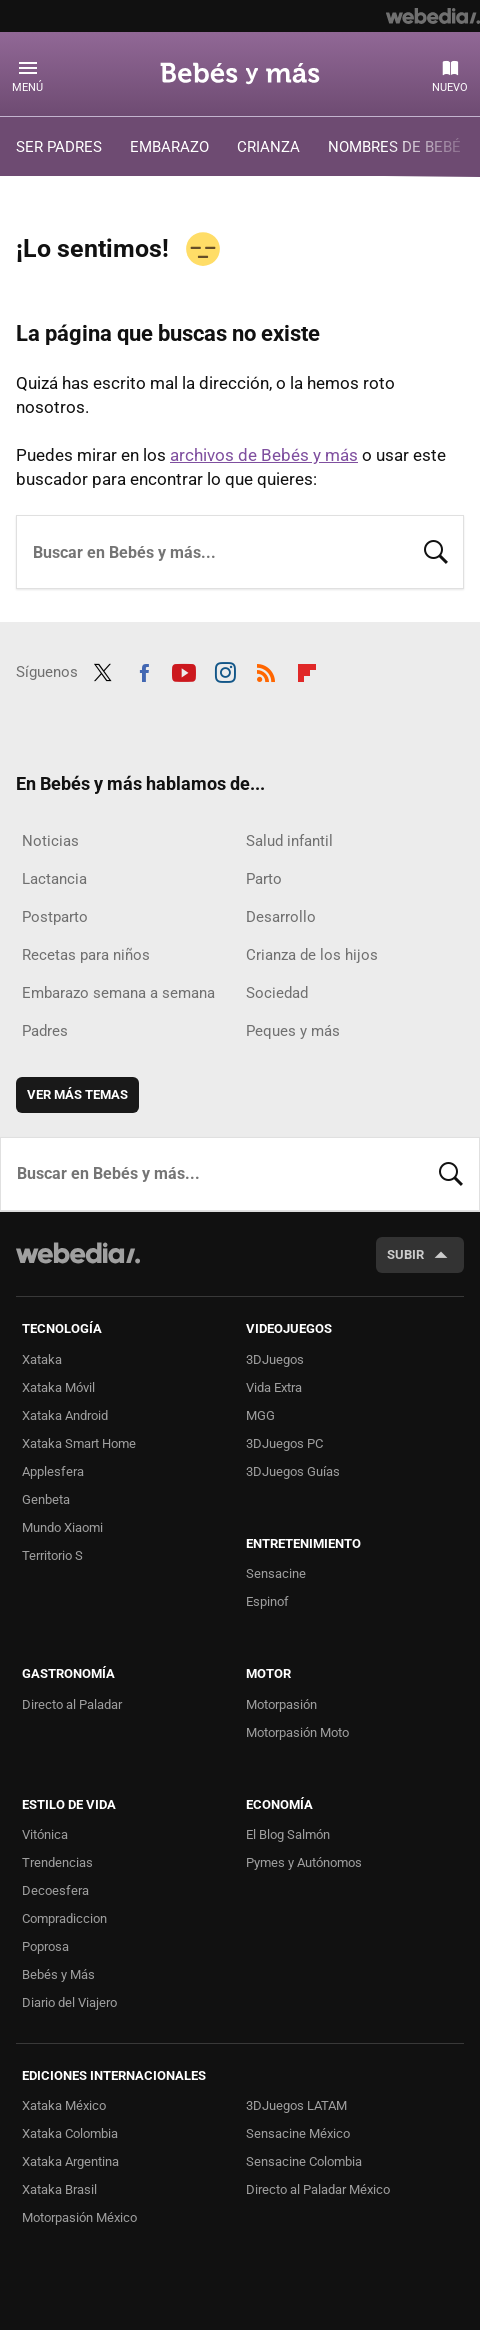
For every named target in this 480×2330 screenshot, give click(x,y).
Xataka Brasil (59, 2189)
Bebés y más (240, 73)
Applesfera (53, 1471)
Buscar (436, 550)
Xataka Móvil (58, 1387)
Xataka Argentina (70, 2161)
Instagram (225, 670)
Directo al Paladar (72, 1704)
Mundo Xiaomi (62, 1527)
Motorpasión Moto (297, 1732)
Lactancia (54, 879)
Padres (45, 1031)
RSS (266, 670)
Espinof (267, 1601)
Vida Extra (274, 1387)
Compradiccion (64, 1918)
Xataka (42, 1359)
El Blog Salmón (288, 1834)
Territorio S (52, 1555)
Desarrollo (281, 917)
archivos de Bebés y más (264, 455)
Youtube (184, 670)
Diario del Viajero (69, 2002)
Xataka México (64, 2105)
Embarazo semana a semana (118, 993)
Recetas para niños (86, 955)
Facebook (144, 670)
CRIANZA (268, 147)
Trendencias (57, 1862)
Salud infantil (289, 841)
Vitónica (45, 1834)
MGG (260, 1415)
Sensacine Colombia (304, 2161)
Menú (27, 87)
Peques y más (293, 1031)
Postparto (55, 917)
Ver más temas (77, 1094)
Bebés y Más (58, 1974)
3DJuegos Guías (293, 1471)
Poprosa (45, 1946)
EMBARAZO (169, 147)
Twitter (103, 670)
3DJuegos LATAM (296, 2105)
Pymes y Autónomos (304, 1862)
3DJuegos (275, 1359)
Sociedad (277, 993)
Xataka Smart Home (79, 1443)
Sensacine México (298, 2133)
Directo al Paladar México (318, 2189)
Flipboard (307, 670)
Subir (405, 1254)
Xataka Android (65, 1415)
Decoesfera (55, 1890)
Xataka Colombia (70, 2133)
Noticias (50, 841)
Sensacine (276, 1573)
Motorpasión (281, 1704)
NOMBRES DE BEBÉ (394, 147)
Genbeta (46, 1499)
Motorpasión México (79, 2217)
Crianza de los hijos (312, 955)
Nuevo (450, 87)
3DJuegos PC (284, 1443)
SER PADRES (59, 147)
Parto (264, 879)
